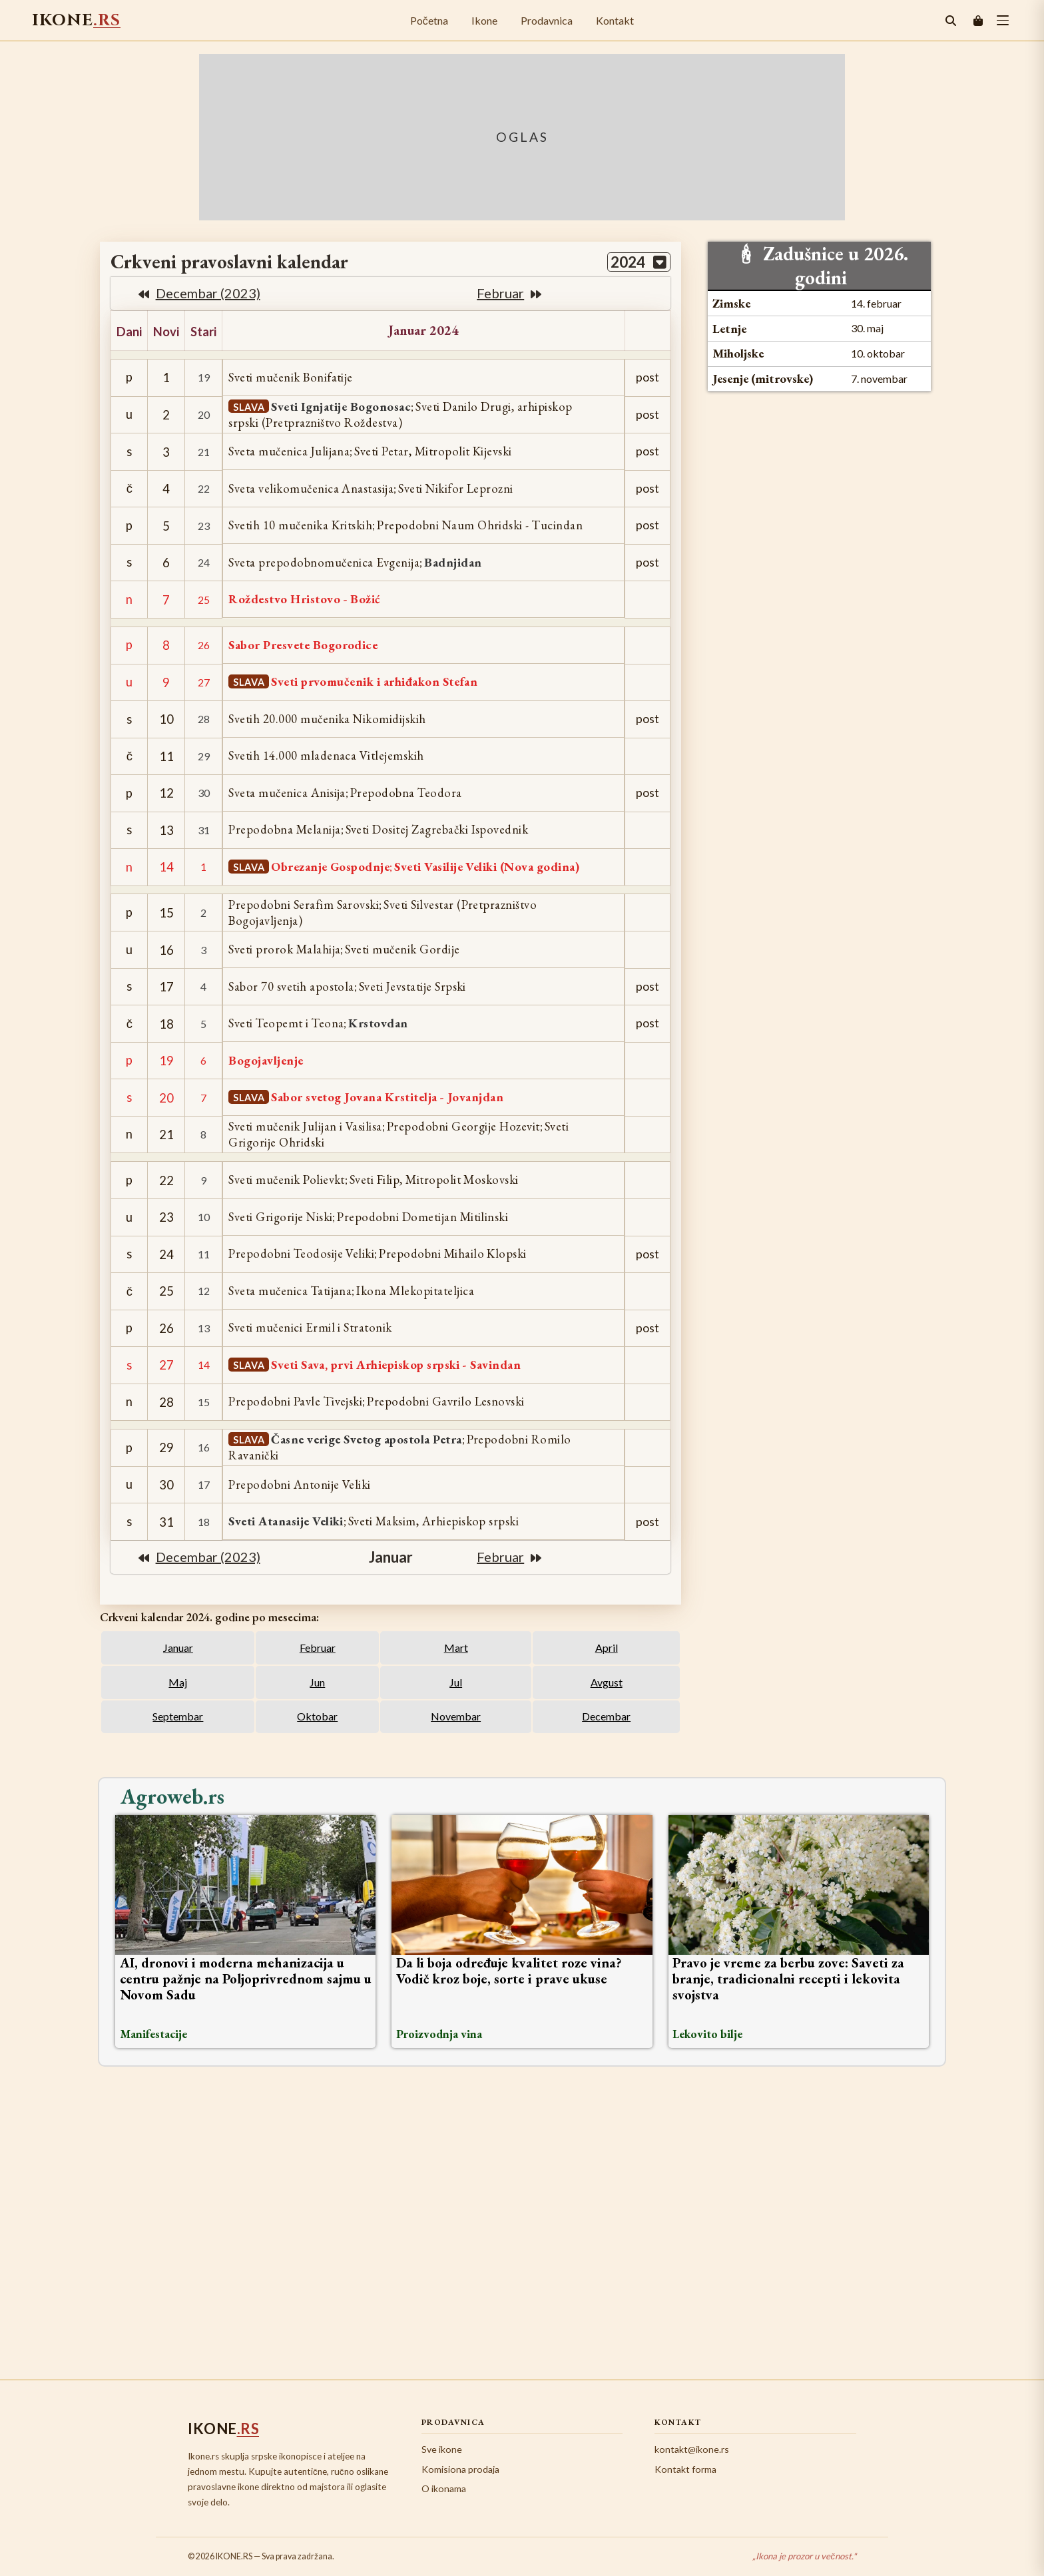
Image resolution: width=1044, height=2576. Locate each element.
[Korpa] (978, 21)
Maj (177, 1682)
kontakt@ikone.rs (691, 2449)
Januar (178, 1647)
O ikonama (443, 2488)
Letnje (729, 328)
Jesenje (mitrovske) (762, 378)
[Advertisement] (522, 2221)
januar (391, 1557)
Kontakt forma (685, 2469)
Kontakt (615, 20)
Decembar (606, 1716)
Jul (455, 1682)
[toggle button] (1002, 20)
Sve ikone (441, 2449)
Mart (456, 1647)
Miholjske (738, 353)
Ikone (484, 20)
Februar (318, 1647)
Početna (429, 20)
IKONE (76, 20)
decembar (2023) (199, 293)
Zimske (731, 303)
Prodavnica (547, 20)
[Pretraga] (951, 21)
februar (509, 293)
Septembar (177, 1716)
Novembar (456, 1716)
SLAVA (249, 407)
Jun (317, 1682)
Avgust (607, 1682)
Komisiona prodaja (460, 2469)
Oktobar (317, 1716)
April (606, 1647)
